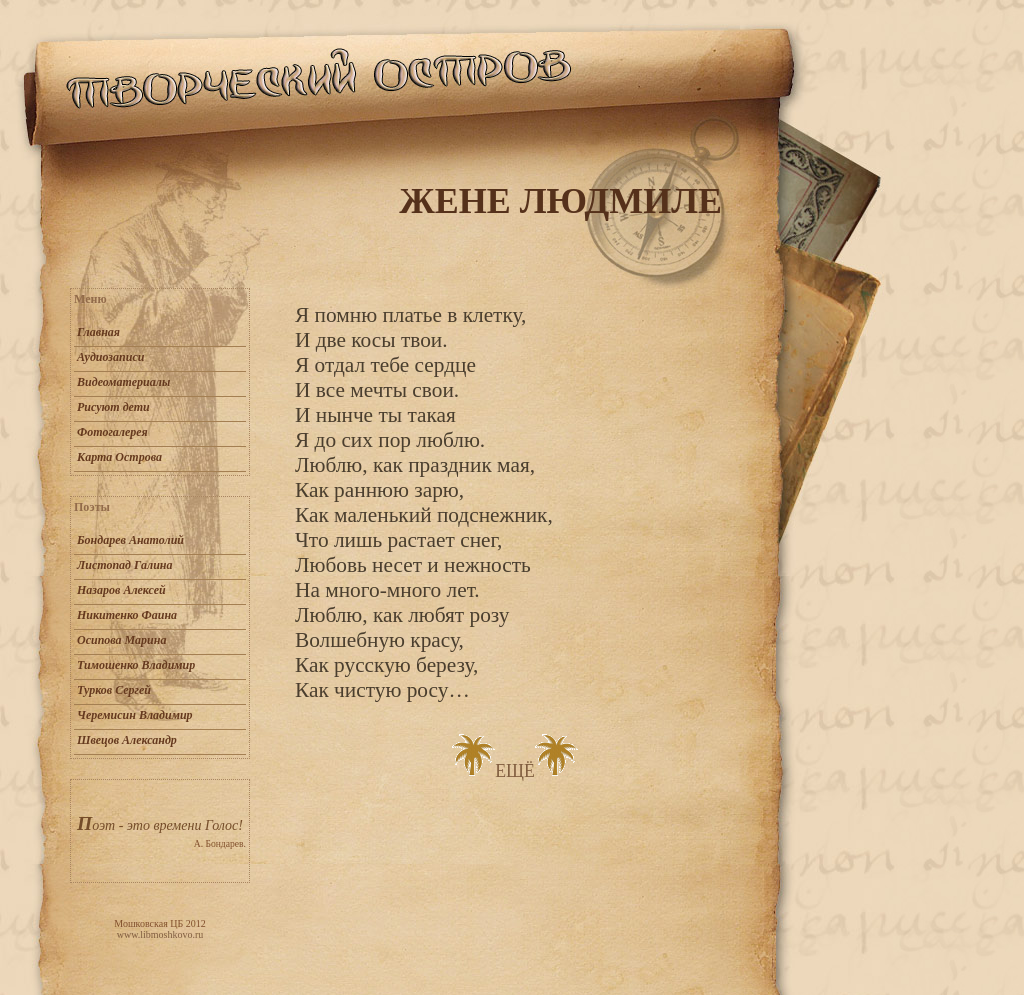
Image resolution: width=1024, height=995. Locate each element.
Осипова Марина (121, 640)
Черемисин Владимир (135, 715)
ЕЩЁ (515, 771)
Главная (98, 332)
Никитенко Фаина (127, 615)
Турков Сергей (114, 690)
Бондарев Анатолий (130, 540)
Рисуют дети (113, 407)
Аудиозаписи (110, 357)
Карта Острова (119, 457)
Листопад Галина (124, 565)
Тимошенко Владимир (136, 665)
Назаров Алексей (121, 590)
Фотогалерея (112, 432)
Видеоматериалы (123, 382)
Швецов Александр (127, 740)
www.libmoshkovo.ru (160, 934)
